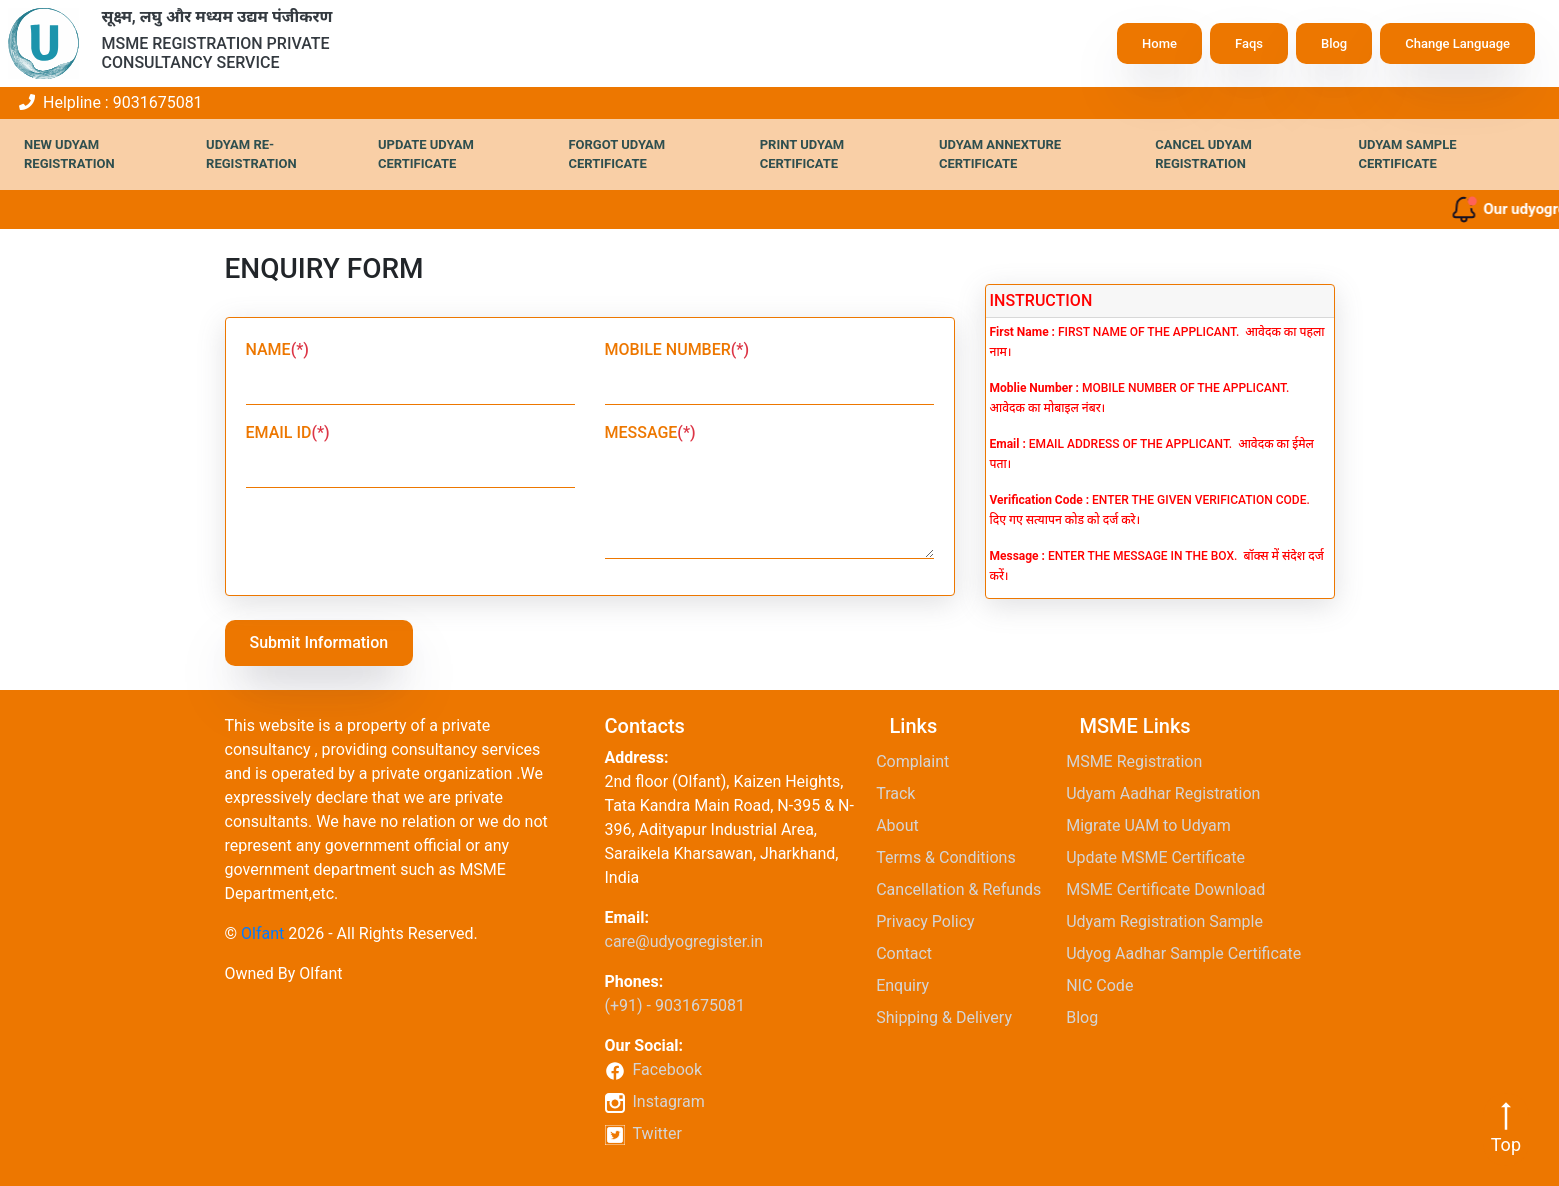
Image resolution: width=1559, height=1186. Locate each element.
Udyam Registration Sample (1171, 921)
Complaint (920, 761)
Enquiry (910, 985)
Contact (911, 953)
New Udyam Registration (69, 154)
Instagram (655, 1102)
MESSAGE (650, 432)
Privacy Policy (932, 921)
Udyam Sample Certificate (1407, 154)
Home (1159, 43)
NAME (277, 349)
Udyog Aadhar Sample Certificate (1191, 953)
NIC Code (1107, 985)
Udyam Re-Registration (251, 154)
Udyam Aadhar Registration (1170, 793)
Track (903, 793)
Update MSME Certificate (1162, 857)
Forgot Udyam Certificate (616, 154)
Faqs (1249, 43)
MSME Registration (1141, 761)
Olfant (262, 933)
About (904, 825)
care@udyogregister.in (684, 941)
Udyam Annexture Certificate (1000, 154)
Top (1506, 1128)
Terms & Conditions (953, 857)
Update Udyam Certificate (426, 154)
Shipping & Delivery (951, 1017)
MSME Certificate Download (1173, 889)
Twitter (643, 1134)
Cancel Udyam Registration (1203, 154)
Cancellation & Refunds (966, 889)
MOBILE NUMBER (677, 349)
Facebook (653, 1069)
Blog (1334, 43)
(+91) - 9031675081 (675, 1005)
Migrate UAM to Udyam (1155, 825)
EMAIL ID (288, 432)
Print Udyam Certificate (802, 154)
